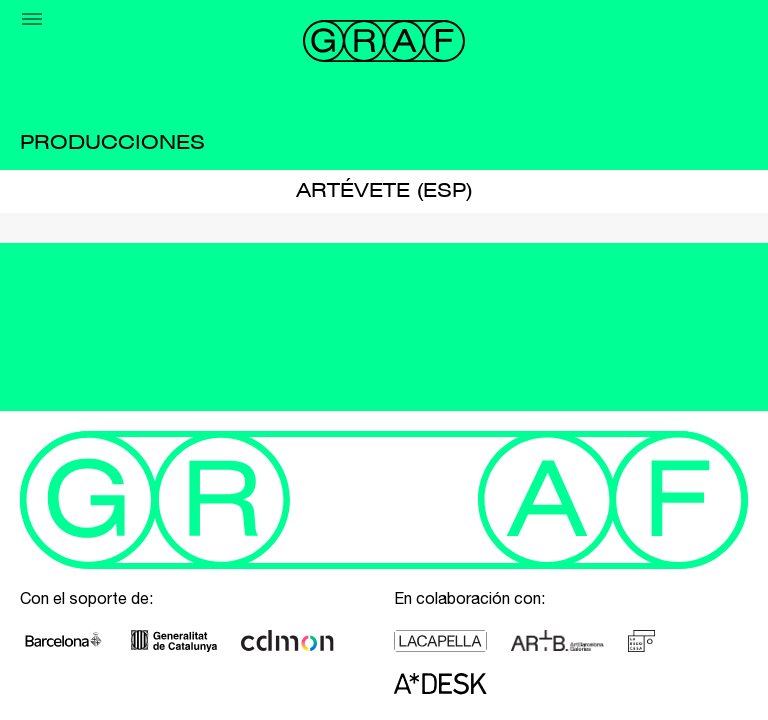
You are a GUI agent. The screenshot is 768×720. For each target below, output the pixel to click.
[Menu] (32, 19)
